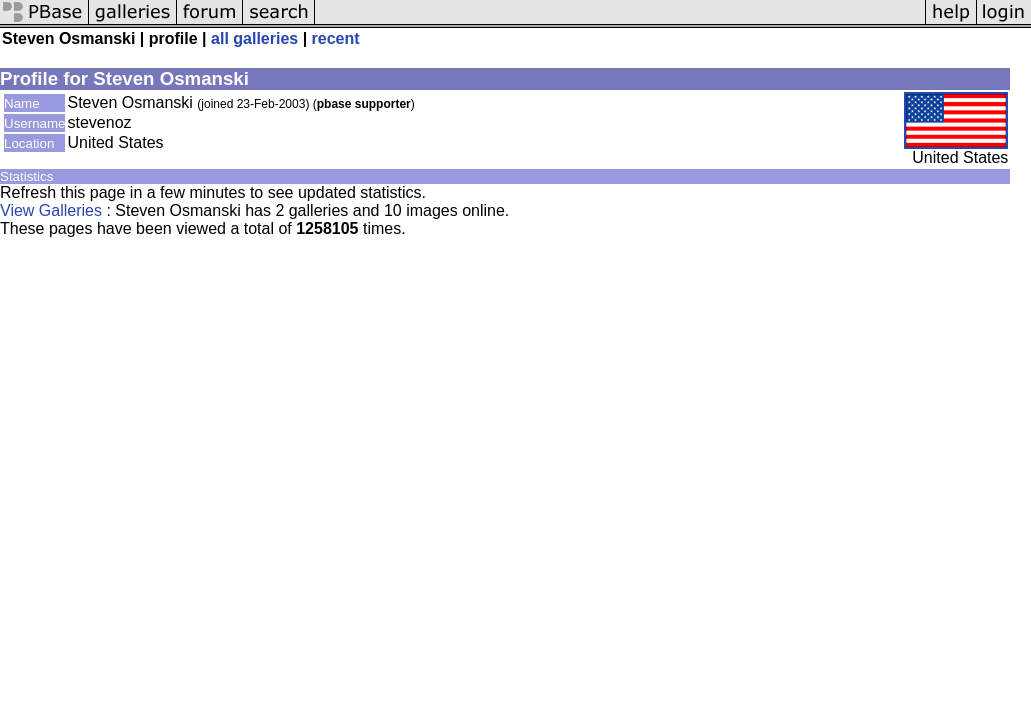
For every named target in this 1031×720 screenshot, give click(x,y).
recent (336, 38)
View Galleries (51, 210)
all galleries (254, 38)
